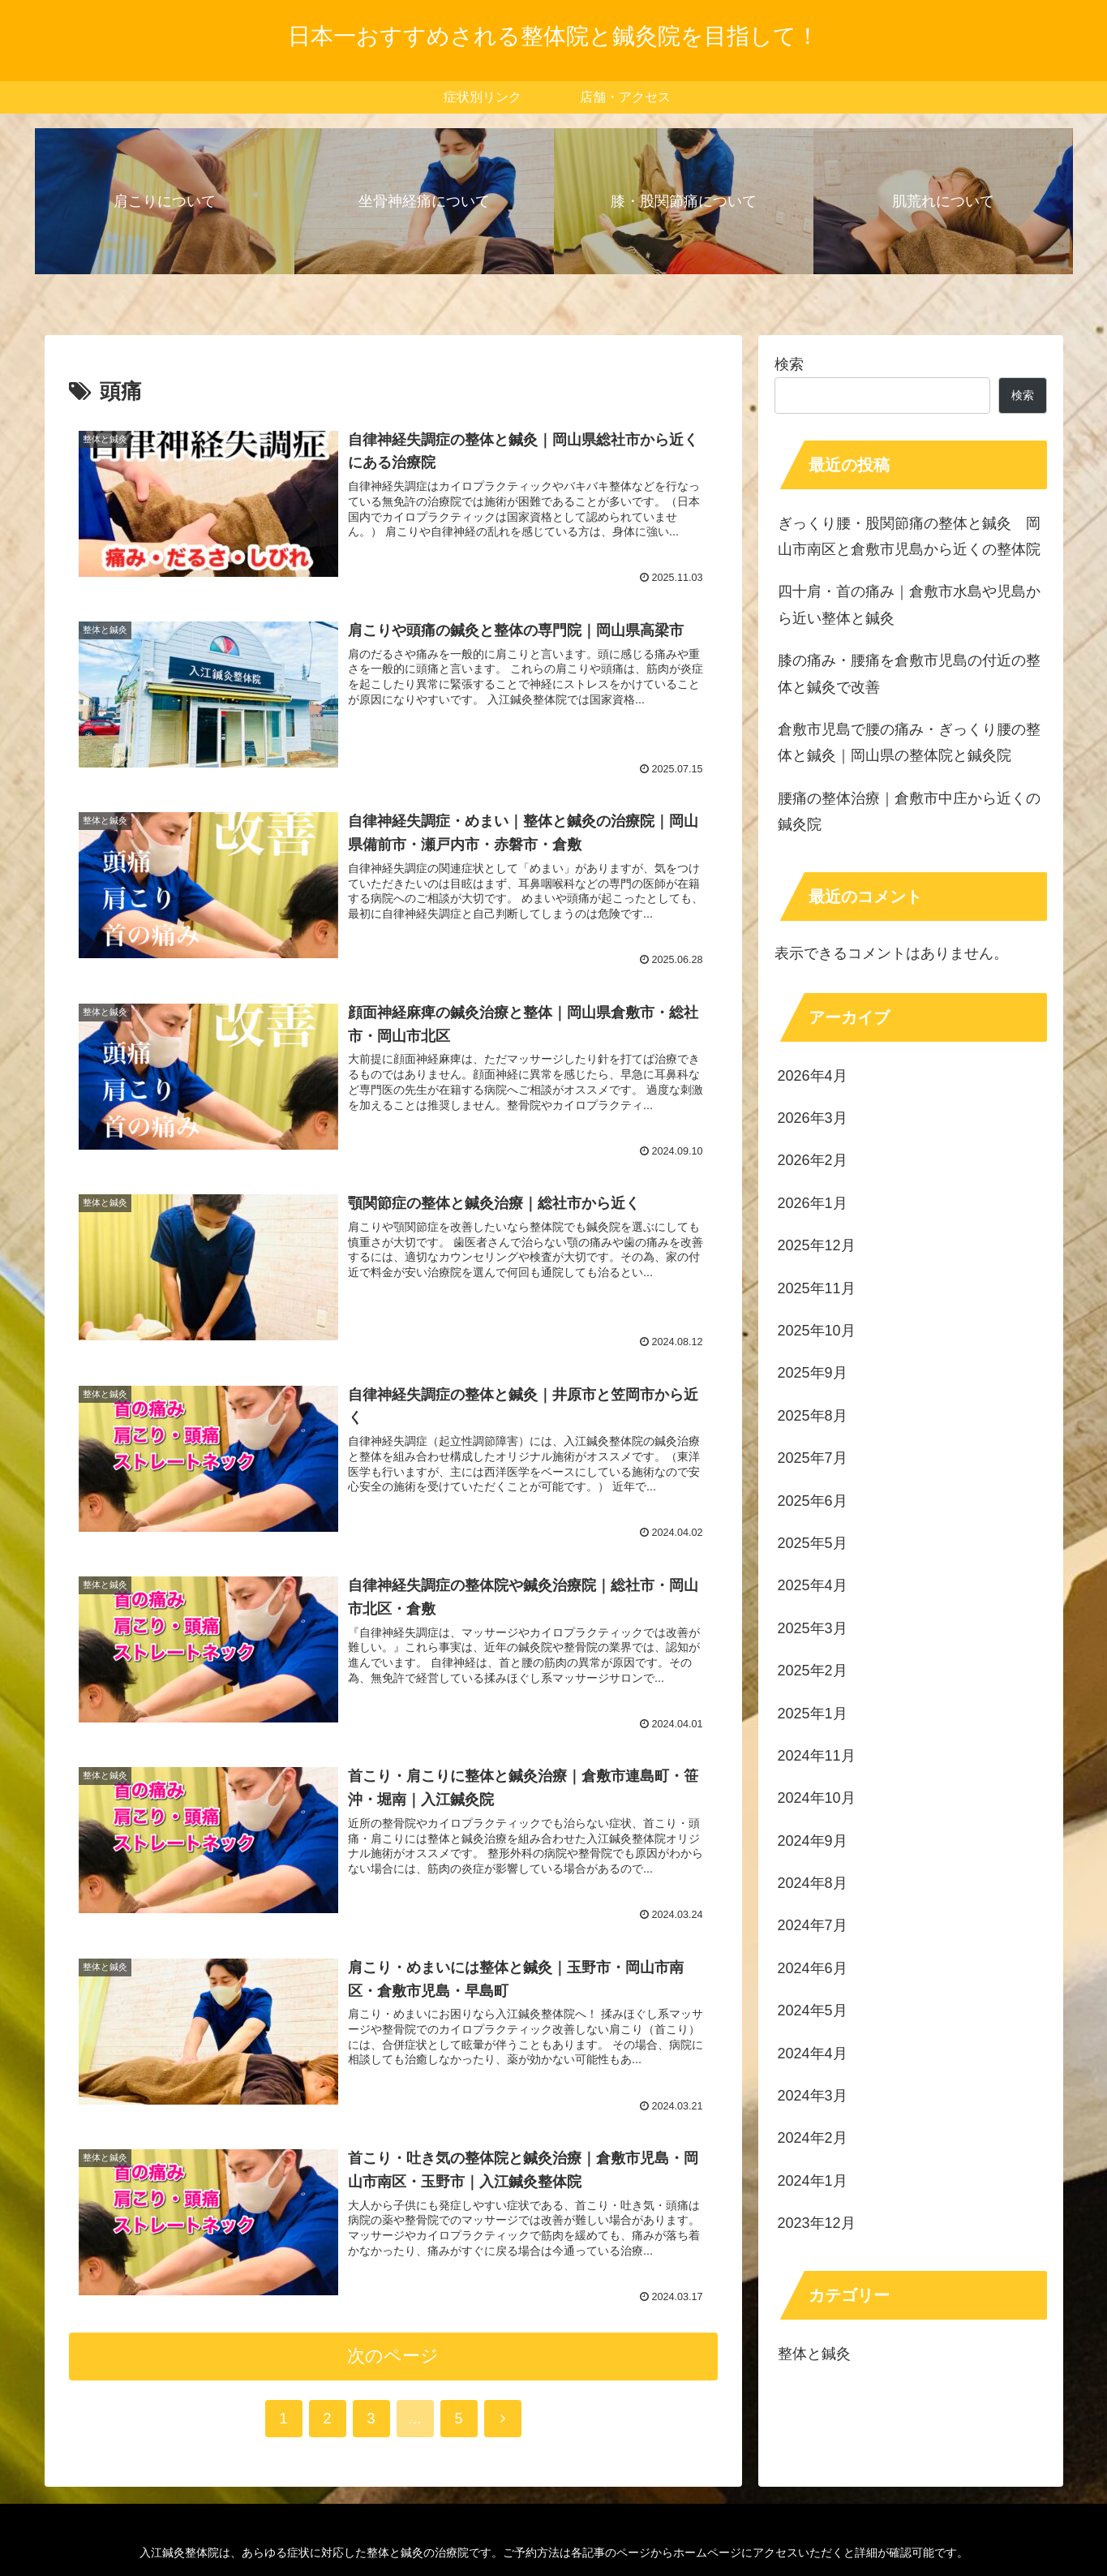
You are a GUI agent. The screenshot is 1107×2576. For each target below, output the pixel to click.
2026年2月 (812, 1160)
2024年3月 (812, 2096)
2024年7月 (812, 1925)
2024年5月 (812, 2010)
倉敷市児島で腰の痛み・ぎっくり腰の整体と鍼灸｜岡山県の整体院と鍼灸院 (909, 742)
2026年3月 (812, 1118)
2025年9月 (812, 1373)
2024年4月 (812, 2053)
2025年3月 (812, 1628)
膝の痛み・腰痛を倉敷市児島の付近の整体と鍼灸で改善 (909, 673)
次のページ (393, 2356)
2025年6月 (812, 1501)
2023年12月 (817, 2223)
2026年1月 (812, 1203)
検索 (789, 364)
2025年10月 (817, 1330)
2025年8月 (812, 1416)
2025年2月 (812, 1670)
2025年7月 (812, 1458)
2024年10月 (817, 1798)
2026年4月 (812, 1076)
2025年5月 (812, 1543)
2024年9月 (812, 1841)
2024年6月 (812, 1968)
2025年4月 (812, 1585)
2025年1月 (812, 1713)
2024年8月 (812, 1883)
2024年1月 (812, 2181)
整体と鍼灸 (814, 2354)
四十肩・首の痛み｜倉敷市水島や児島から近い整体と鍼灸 (909, 604)
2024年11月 (817, 1756)
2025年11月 (817, 1288)
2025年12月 (817, 1245)
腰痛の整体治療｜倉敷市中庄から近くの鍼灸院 (909, 811)
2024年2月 (812, 2138)
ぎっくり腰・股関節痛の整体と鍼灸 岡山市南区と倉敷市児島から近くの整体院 (909, 536)
